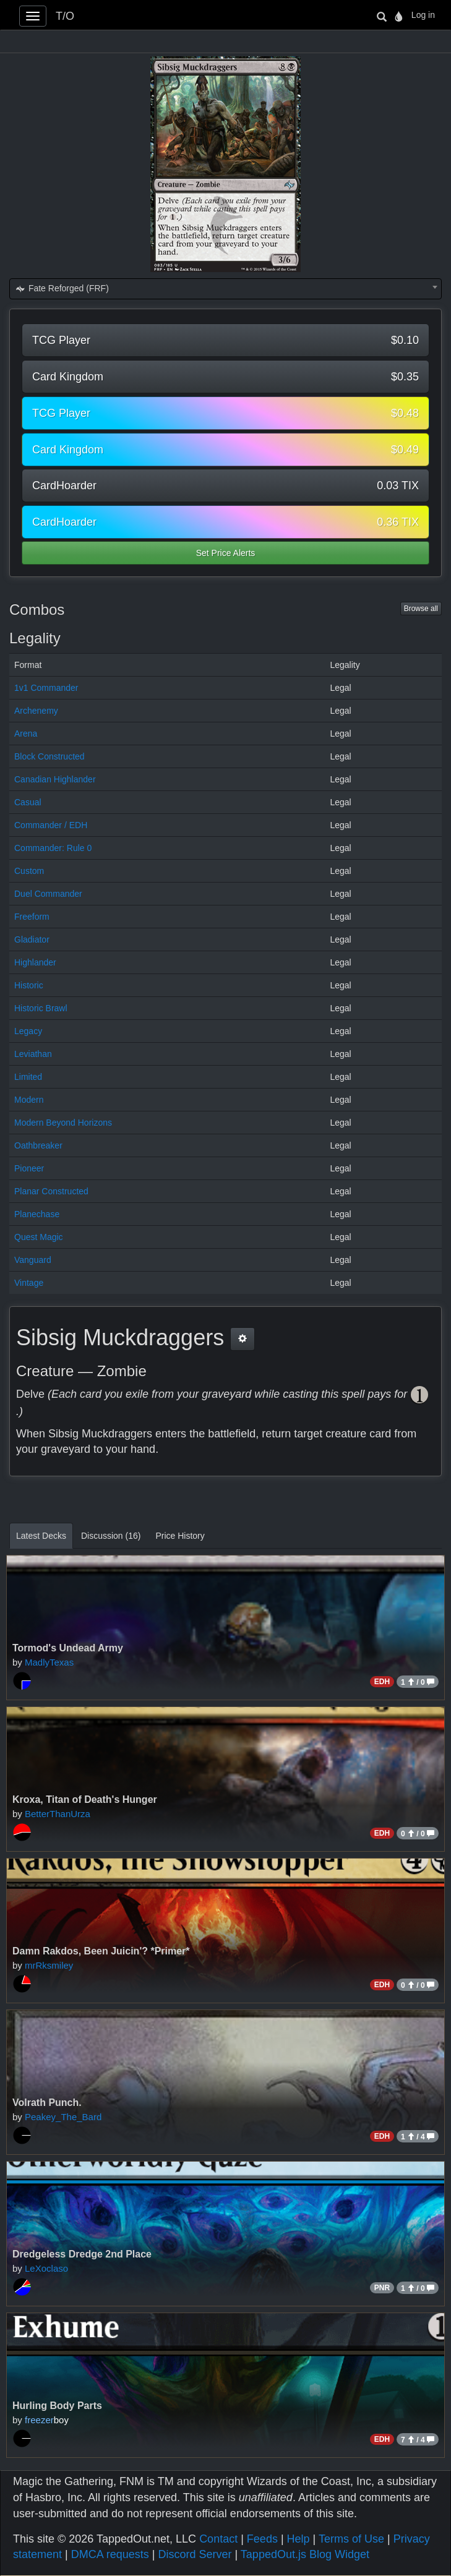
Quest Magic (38, 1237)
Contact (218, 2539)
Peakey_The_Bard (63, 2117)
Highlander (35, 962)
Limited (28, 1077)
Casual (27, 802)
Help (298, 2539)
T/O (65, 16)
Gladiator (31, 939)
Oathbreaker (38, 1145)
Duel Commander (48, 894)
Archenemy (36, 711)
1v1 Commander (46, 688)
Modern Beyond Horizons (63, 1123)
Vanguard (32, 1260)
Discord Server (194, 2554)
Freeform (31, 917)
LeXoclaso (46, 2268)
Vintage (28, 1283)
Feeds (262, 2539)
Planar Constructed (51, 1191)
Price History (179, 1536)
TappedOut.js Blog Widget (305, 2554)
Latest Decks (41, 1536)
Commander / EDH (50, 825)
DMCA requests (110, 2554)
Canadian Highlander (55, 779)
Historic (28, 985)
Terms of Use (351, 2539)
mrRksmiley (49, 1965)
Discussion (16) (110, 1536)
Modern (28, 1100)
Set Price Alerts (226, 553)
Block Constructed (49, 756)
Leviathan (33, 1054)
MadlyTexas (49, 1662)
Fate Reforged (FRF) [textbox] (62, 288)
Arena (25, 733)
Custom (29, 871)
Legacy (28, 1031)
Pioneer (29, 1168)
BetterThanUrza (57, 1813)
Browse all (421, 608)
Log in (423, 15)
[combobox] (225, 288)
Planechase (36, 1214)
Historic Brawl (40, 1008)
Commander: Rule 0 (53, 848)
